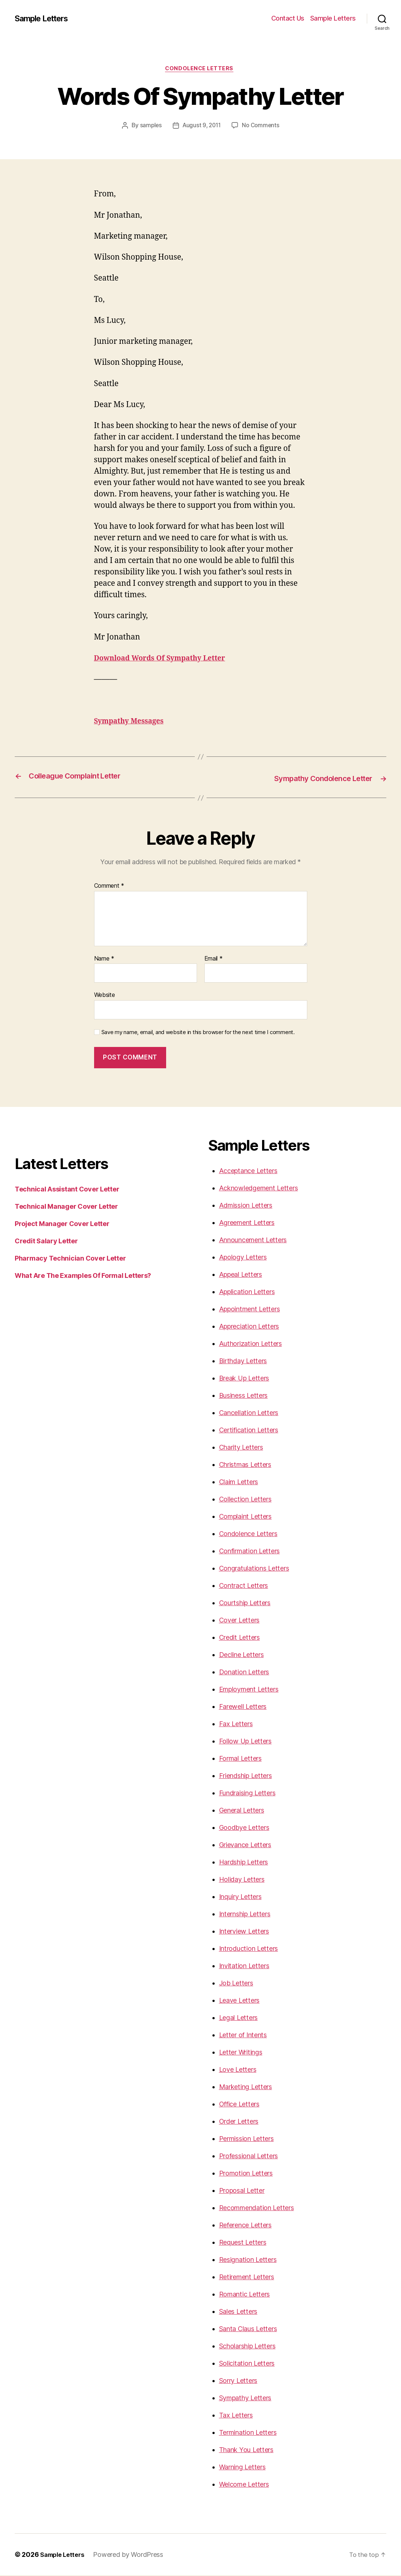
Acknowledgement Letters (258, 1189)
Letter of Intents (243, 2035)
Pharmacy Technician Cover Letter (70, 1259)
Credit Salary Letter (46, 1242)
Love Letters (238, 2070)
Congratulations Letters (254, 1569)
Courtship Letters (245, 1603)
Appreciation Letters (249, 1327)
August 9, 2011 (201, 127)
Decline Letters (241, 1655)
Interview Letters (244, 1932)
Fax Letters (236, 1724)
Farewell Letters (243, 1707)
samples (148, 127)
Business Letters (243, 1396)
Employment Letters (249, 1690)
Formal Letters (240, 1759)
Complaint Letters (245, 1517)
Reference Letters (245, 2226)
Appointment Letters (249, 1310)
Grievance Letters (245, 1845)
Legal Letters (238, 2018)
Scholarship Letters (247, 2347)
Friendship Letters (245, 1776)
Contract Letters (243, 1586)
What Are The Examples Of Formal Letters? (83, 1276)
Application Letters (247, 1292)
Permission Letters (246, 2139)
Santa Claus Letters (248, 2329)
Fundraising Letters (247, 1794)
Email (213, 959)
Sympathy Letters (245, 2398)
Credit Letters (239, 1638)
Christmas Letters (245, 1465)
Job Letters (236, 1984)
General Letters (241, 1811)
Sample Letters (45, 18)
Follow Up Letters (245, 1742)
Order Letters (239, 2122)
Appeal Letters (240, 1275)
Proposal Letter (242, 2191)
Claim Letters (238, 1482)
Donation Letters (244, 1673)
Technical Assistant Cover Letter (67, 1190)
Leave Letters (239, 2001)
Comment (109, 886)
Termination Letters (248, 2433)
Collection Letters (245, 1500)
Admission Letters (245, 1206)
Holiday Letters (242, 1880)
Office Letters (239, 2105)
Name (104, 959)
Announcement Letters (253, 1240)
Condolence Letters (201, 69)
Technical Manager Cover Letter (66, 1207)
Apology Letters (243, 1258)
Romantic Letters (244, 2295)
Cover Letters (239, 1621)
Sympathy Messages (132, 722)
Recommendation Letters (256, 2208)
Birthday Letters (243, 1361)
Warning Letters (242, 2468)
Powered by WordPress (132, 2555)
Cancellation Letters (249, 1413)
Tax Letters (236, 2416)
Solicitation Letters (247, 2364)
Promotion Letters (246, 2174)
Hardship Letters (243, 1863)
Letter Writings (240, 2053)
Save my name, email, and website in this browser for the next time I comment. (198, 1033)
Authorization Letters (250, 1344)
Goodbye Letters (244, 1828)
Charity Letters (241, 1448)
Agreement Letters (247, 1223)
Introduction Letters (248, 1949)
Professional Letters (248, 2156)
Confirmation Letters (249, 1552)
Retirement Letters (246, 2277)
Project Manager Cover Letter (62, 1224)
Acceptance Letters (248, 1171)
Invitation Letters (244, 1966)
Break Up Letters (244, 1379)
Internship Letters (245, 1914)
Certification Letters (248, 1431)
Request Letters (242, 2243)
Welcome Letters (244, 2485)
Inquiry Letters (240, 1897)
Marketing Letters (245, 2087)
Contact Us (287, 18)
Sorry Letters (238, 2381)
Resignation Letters (248, 2260)
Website (104, 995)
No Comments (262, 127)
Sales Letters (238, 2312)
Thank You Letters (246, 2450)
